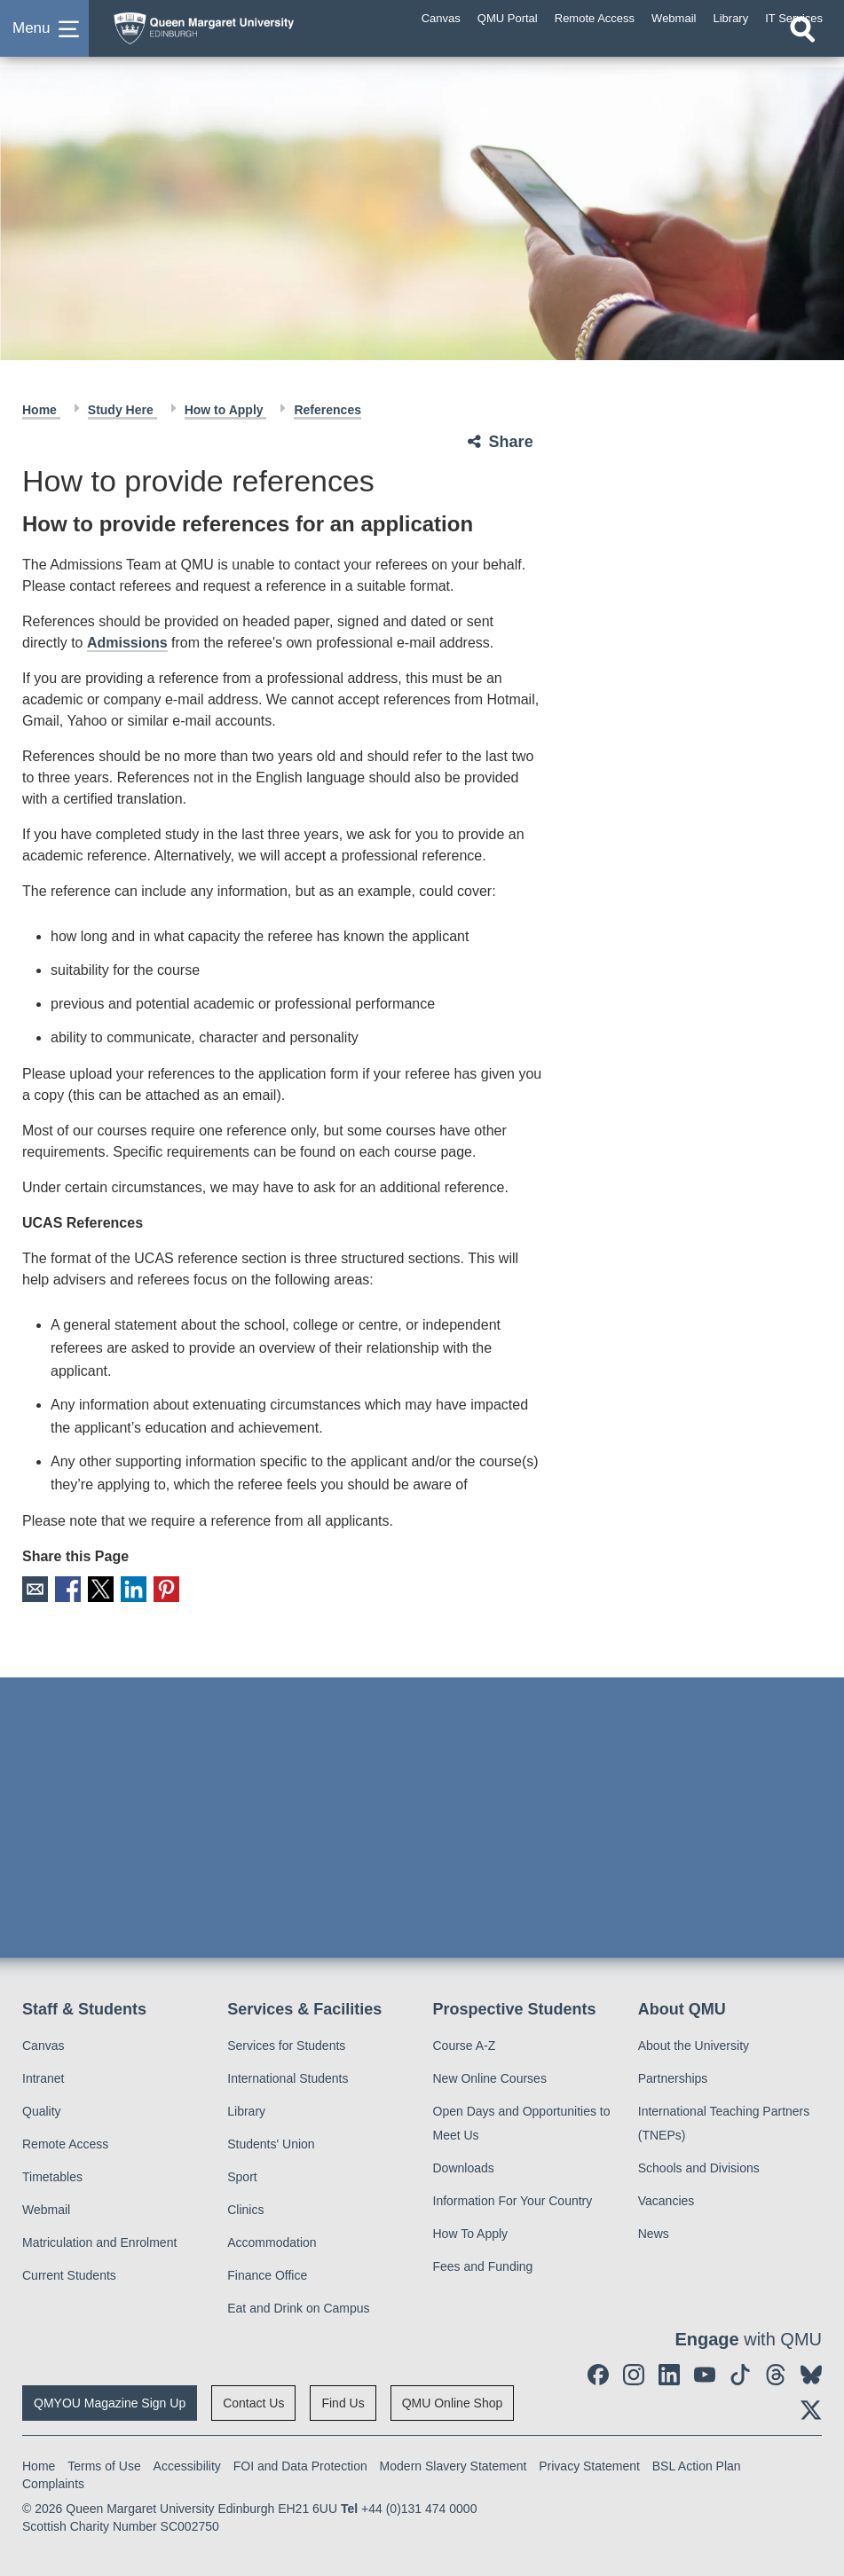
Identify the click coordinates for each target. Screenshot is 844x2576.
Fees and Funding (483, 2265)
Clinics (245, 2208)
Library (246, 2109)
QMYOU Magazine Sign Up (109, 2401)
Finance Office (267, 2273)
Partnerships (673, 2076)
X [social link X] (96, 1588)
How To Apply (471, 2232)
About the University (693, 2044)
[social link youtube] (704, 2373)
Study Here (122, 410)
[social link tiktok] (740, 2373)
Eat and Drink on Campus (298, 2306)
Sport (241, 2175)
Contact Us (253, 2401)
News (653, 2232)
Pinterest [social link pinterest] (158, 1588)
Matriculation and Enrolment (99, 2241)
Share (511, 442)
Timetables (52, 2175)
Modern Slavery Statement (453, 2464)
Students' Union (270, 2142)
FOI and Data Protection (300, 2464)
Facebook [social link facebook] (65, 1588)
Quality (41, 2109)
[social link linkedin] (669, 2373)
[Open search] (802, 50)
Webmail (46, 2208)
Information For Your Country (513, 2199)
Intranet (43, 2076)
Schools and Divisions (699, 2166)
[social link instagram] (633, 2373)
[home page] (244, 34)
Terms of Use (103, 2464)
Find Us (342, 2401)
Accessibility (187, 2464)
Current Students (69, 2273)
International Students (287, 2076)
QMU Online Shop (452, 2401)
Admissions (127, 642)
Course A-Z (464, 2044)
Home (41, 410)
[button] (44, 39)
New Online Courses (490, 2076)
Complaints (53, 2482)
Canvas (43, 2044)
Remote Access (65, 2142)
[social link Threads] (775, 2373)
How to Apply (226, 410)
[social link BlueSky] (811, 2373)
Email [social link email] (34, 1588)
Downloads (463, 2166)
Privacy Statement (589, 2464)
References (327, 410)
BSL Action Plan (696, 2464)
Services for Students (286, 2044)
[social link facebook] (598, 2373)
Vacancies (666, 2199)
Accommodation (271, 2241)
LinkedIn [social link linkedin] (127, 1588)
